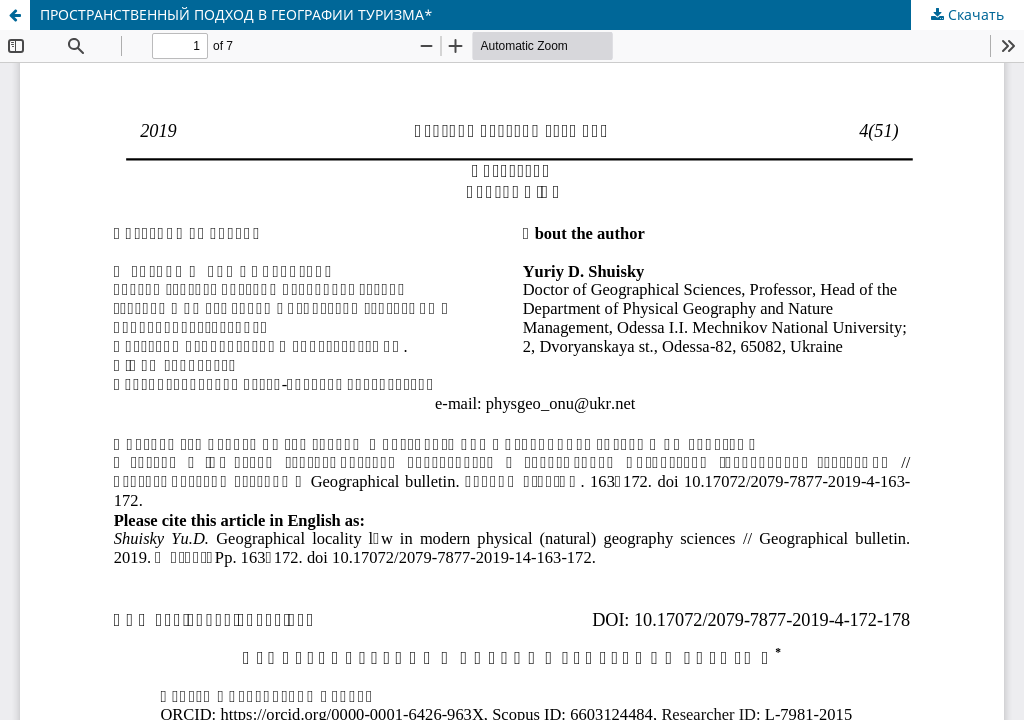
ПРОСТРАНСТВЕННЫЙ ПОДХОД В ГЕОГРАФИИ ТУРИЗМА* (236, 14)
